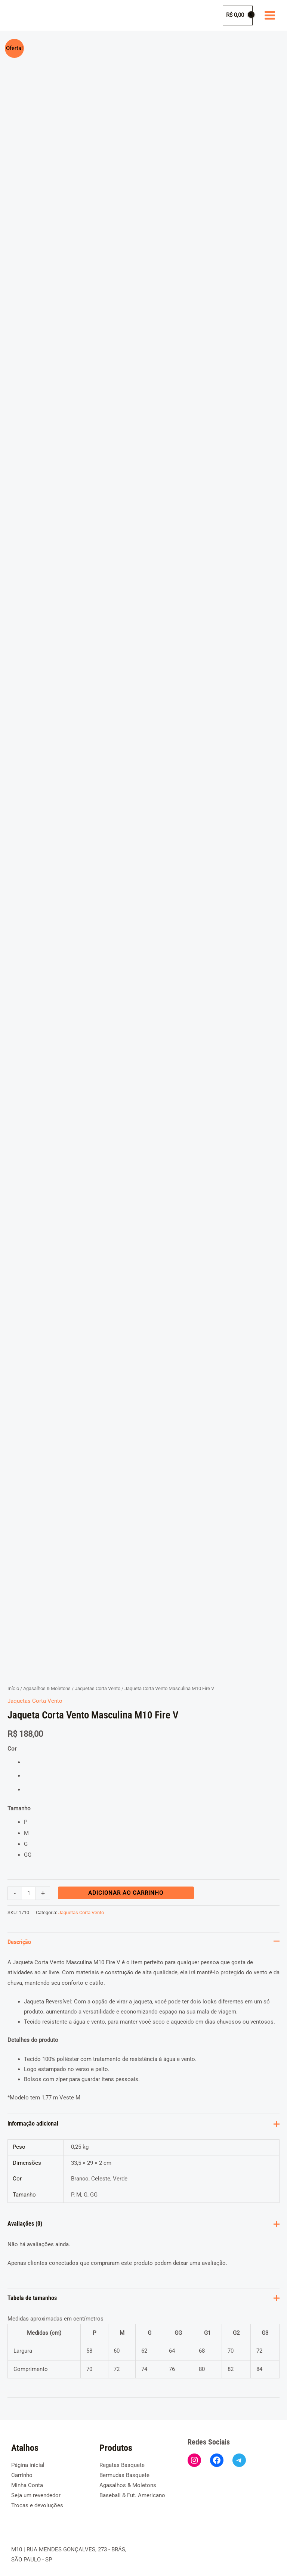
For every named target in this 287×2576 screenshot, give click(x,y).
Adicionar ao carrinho (125, 1887)
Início (13, 1682)
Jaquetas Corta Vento (97, 1682)
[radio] (152, 1756)
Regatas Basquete (122, 2459)
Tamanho (19, 1803)
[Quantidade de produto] (29, 1887)
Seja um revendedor (36, 2489)
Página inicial (27, 2459)
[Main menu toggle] (270, 15)
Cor (11, 1742)
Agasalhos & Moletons (47, 1682)
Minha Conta (27, 2479)
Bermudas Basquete (124, 2469)
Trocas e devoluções (37, 2499)
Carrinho (22, 2469)
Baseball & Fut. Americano (132, 2489)
